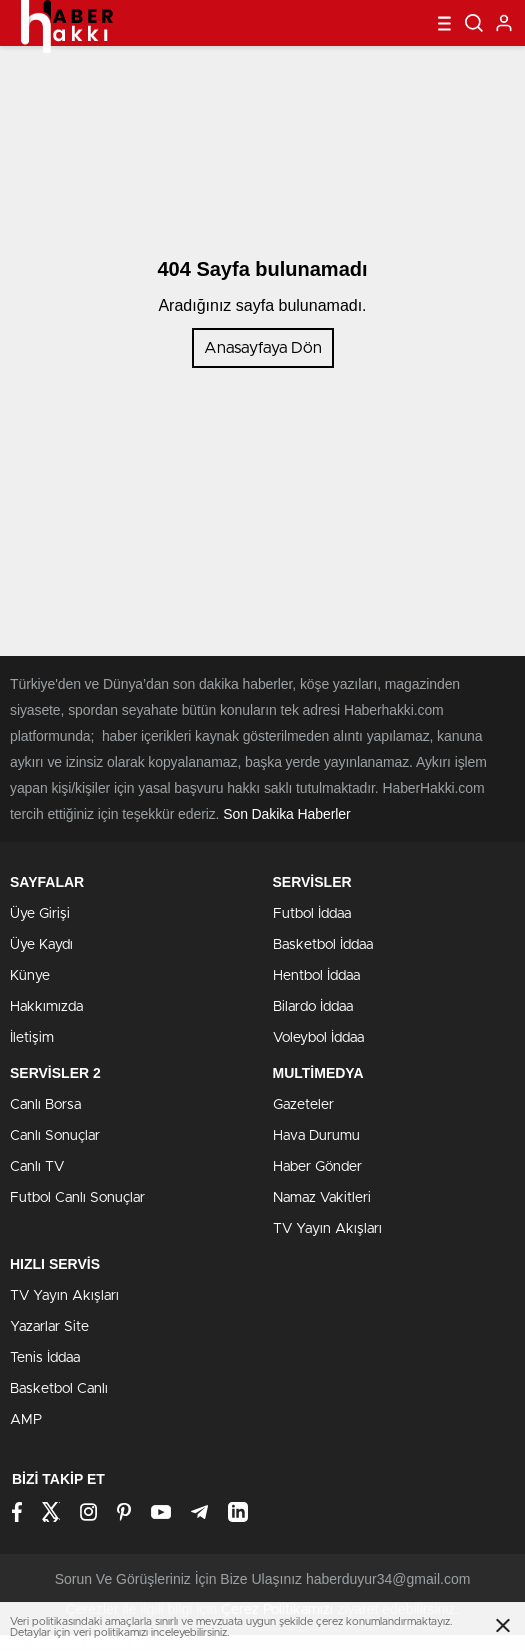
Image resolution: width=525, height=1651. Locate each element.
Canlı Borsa (45, 1105)
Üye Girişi (40, 914)
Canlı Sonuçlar (55, 1136)
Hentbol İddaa (316, 976)
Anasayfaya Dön (263, 348)
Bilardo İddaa (313, 1007)
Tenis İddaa (45, 1358)
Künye (30, 976)
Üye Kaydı (41, 945)
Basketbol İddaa (323, 945)
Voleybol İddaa (318, 1038)
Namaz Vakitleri (322, 1198)
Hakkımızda (46, 1007)
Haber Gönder (317, 1167)
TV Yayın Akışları (327, 1229)
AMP (26, 1420)
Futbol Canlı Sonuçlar (77, 1198)
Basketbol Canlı (59, 1389)
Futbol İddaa (312, 914)
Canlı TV (37, 1167)
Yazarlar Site (49, 1327)
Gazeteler (303, 1105)
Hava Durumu (316, 1136)
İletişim (32, 1038)
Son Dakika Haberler (286, 814)
